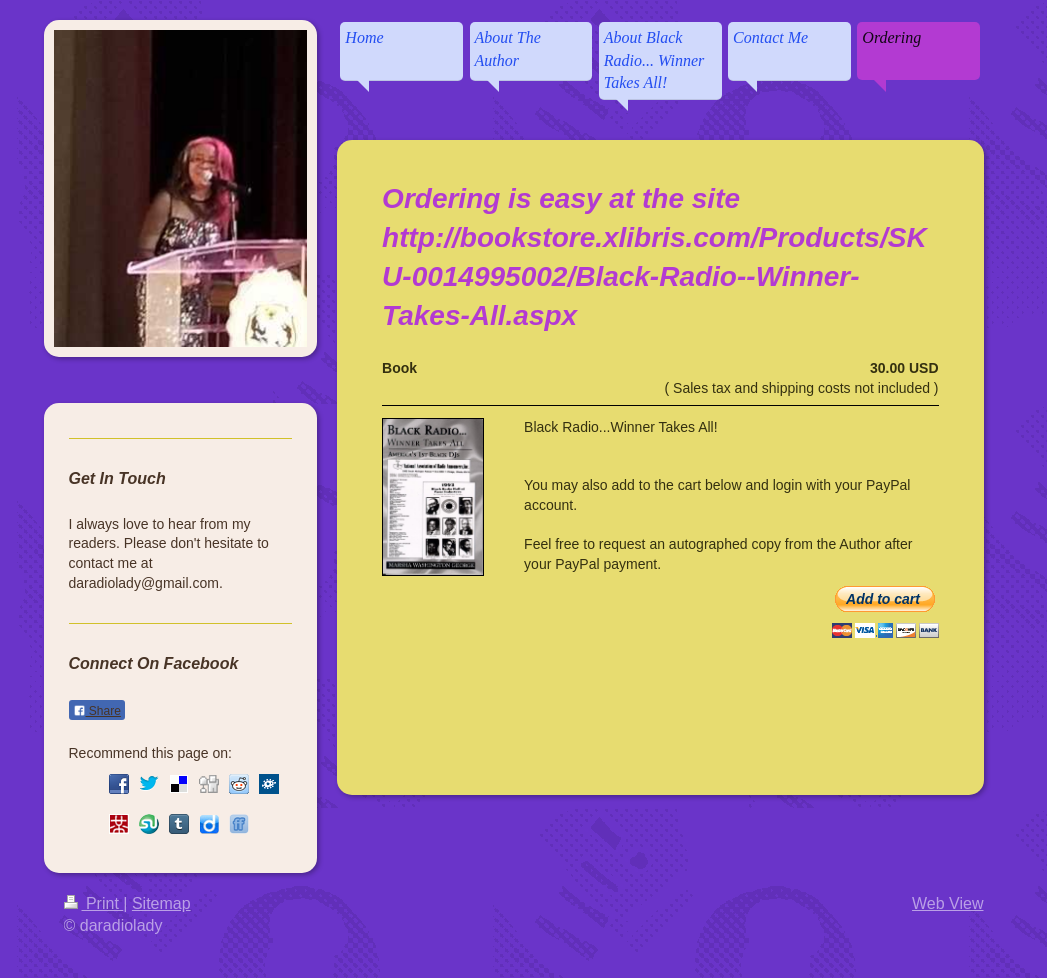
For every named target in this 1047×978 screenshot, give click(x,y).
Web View (947, 903)
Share (97, 711)
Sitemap (161, 903)
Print (94, 903)
